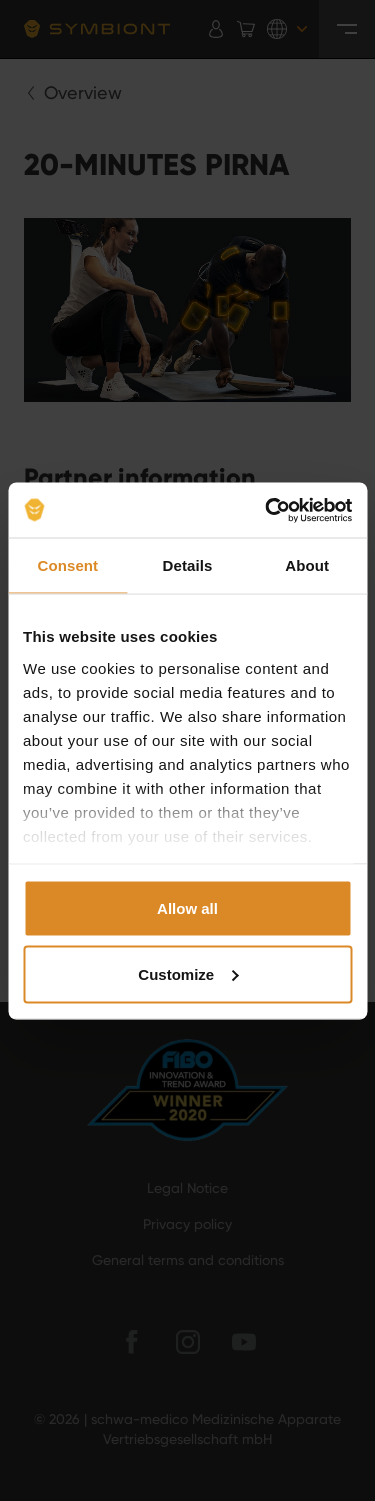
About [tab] (307, 565)
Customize (188, 973)
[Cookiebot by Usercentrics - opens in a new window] (267, 510)
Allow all (187, 908)
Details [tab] (188, 565)
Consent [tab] (67, 565)
